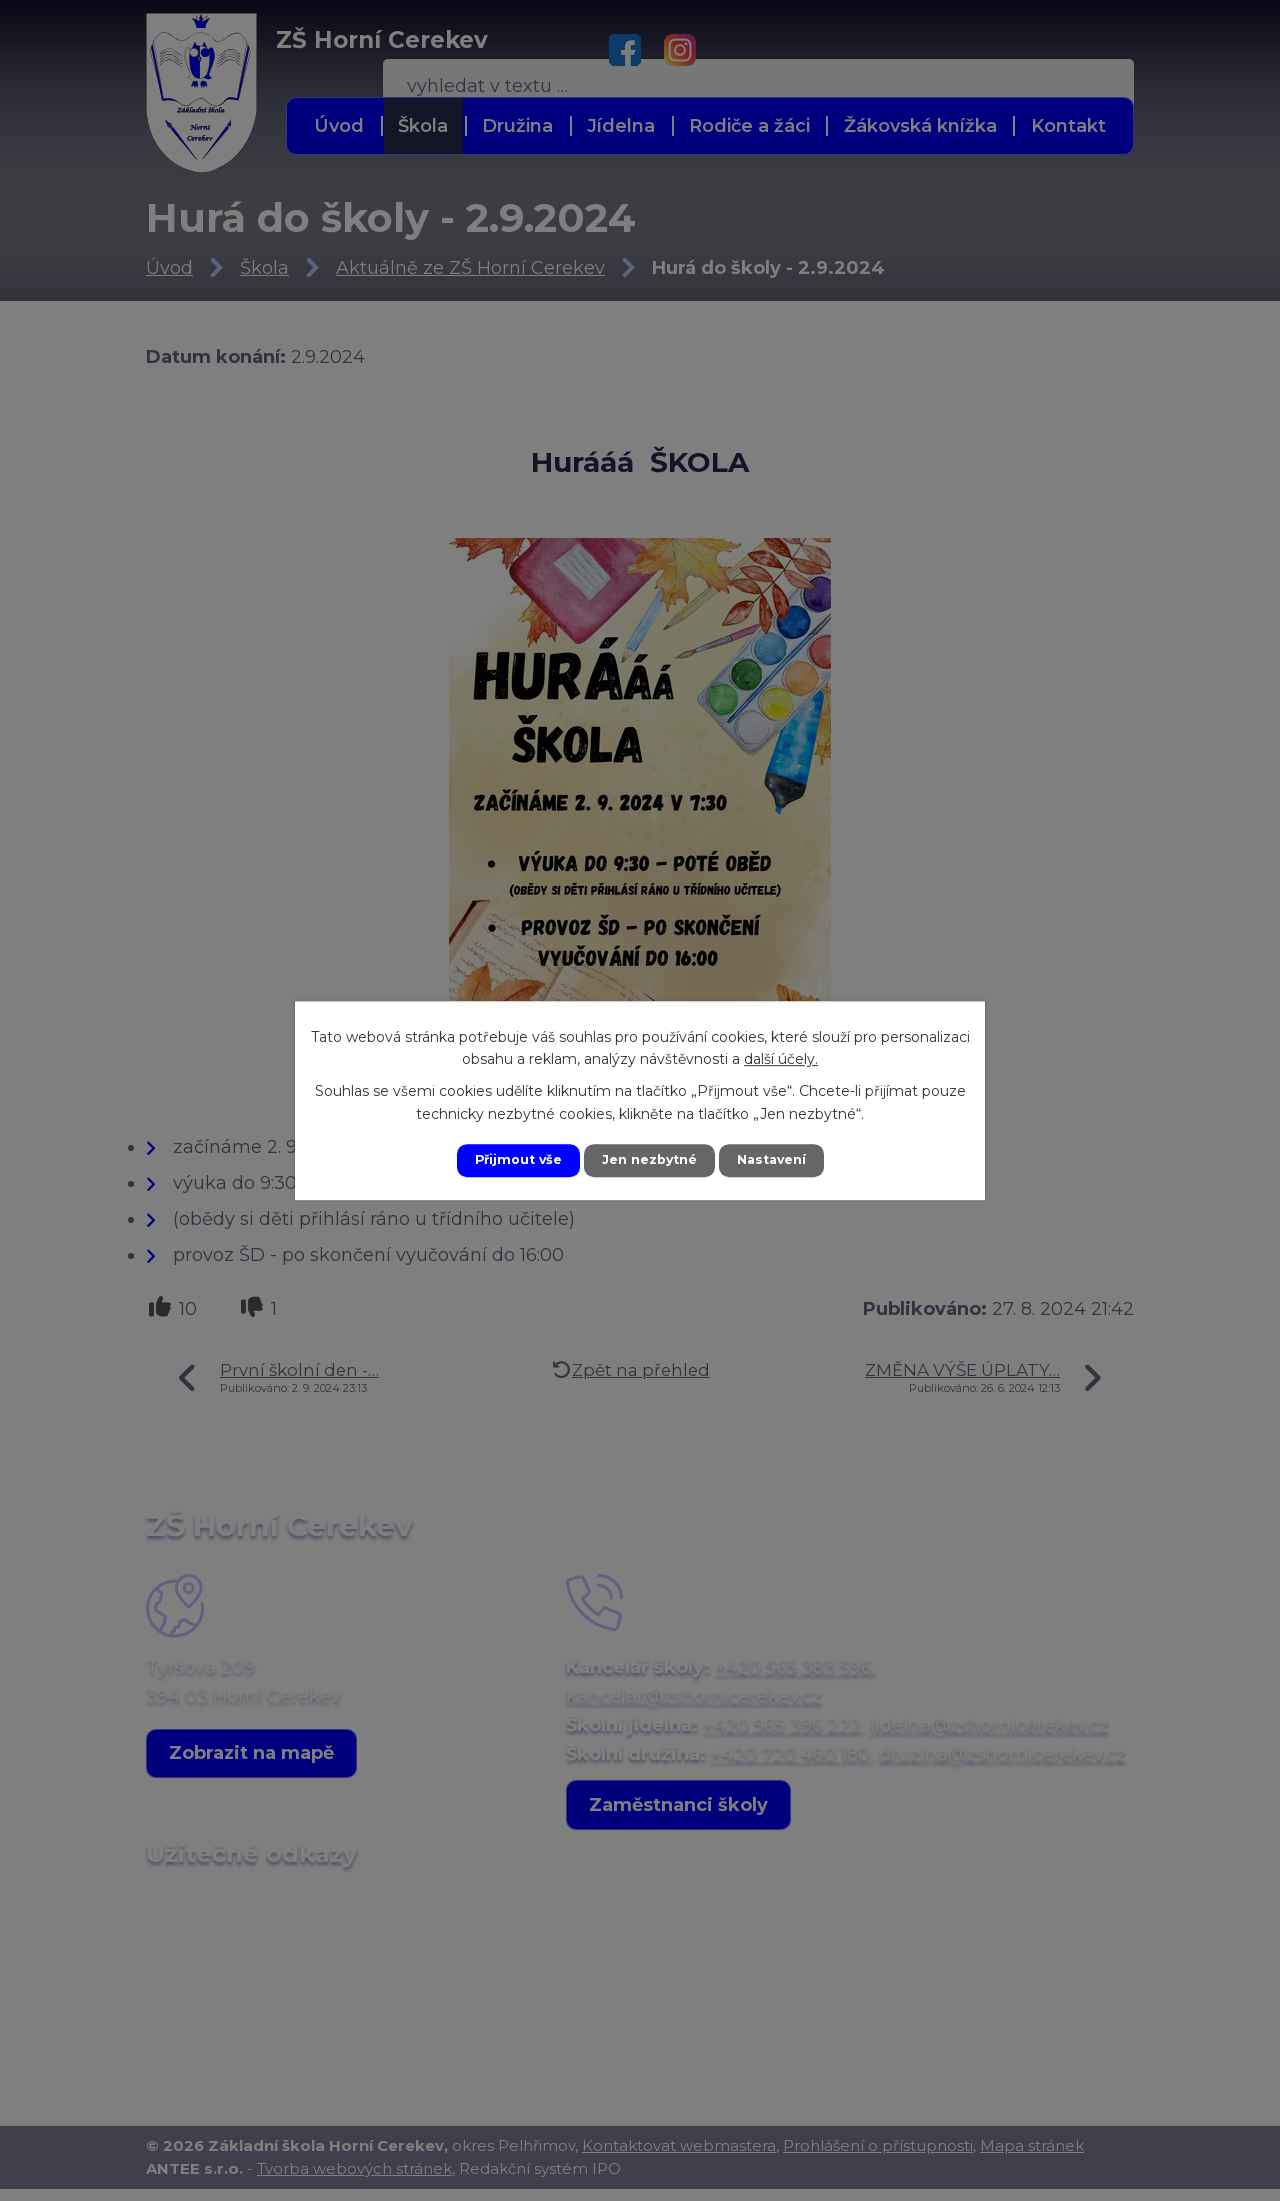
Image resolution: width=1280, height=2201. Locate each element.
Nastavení (782, 1160)
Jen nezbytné (649, 1160)
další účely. (781, 1057)
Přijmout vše (508, 1160)
